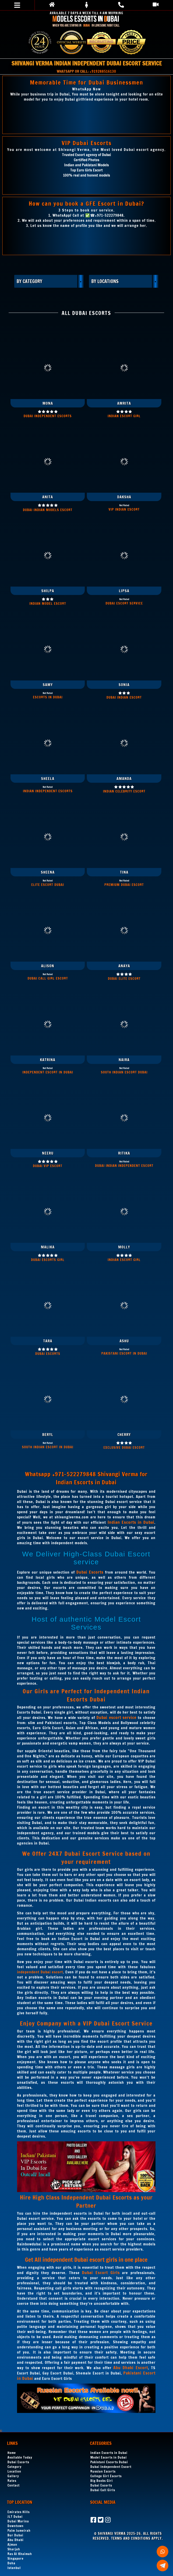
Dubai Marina (18, 2521)
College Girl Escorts (106, 2476)
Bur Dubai (15, 2535)
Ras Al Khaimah (19, 2554)
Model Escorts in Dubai (108, 2457)
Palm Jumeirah (19, 2530)
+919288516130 (103, 71)
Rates (11, 2480)
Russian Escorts (103, 2471)
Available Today (19, 2457)
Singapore (15, 2558)
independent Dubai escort (40, 1972)
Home (11, 2452)
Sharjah (13, 2549)
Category (14, 2466)
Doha (11, 2563)
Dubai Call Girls (102, 2490)
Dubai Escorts (18, 2462)
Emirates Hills (18, 2512)
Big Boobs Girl (101, 2480)
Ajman (12, 2544)
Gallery (13, 2476)
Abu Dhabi (15, 2540)
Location (14, 2471)
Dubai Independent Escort (110, 2466)
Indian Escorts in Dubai (108, 2452)
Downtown (15, 2526)
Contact (13, 2485)
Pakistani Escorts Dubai (109, 2462)
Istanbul (14, 2568)
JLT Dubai (15, 2516)
